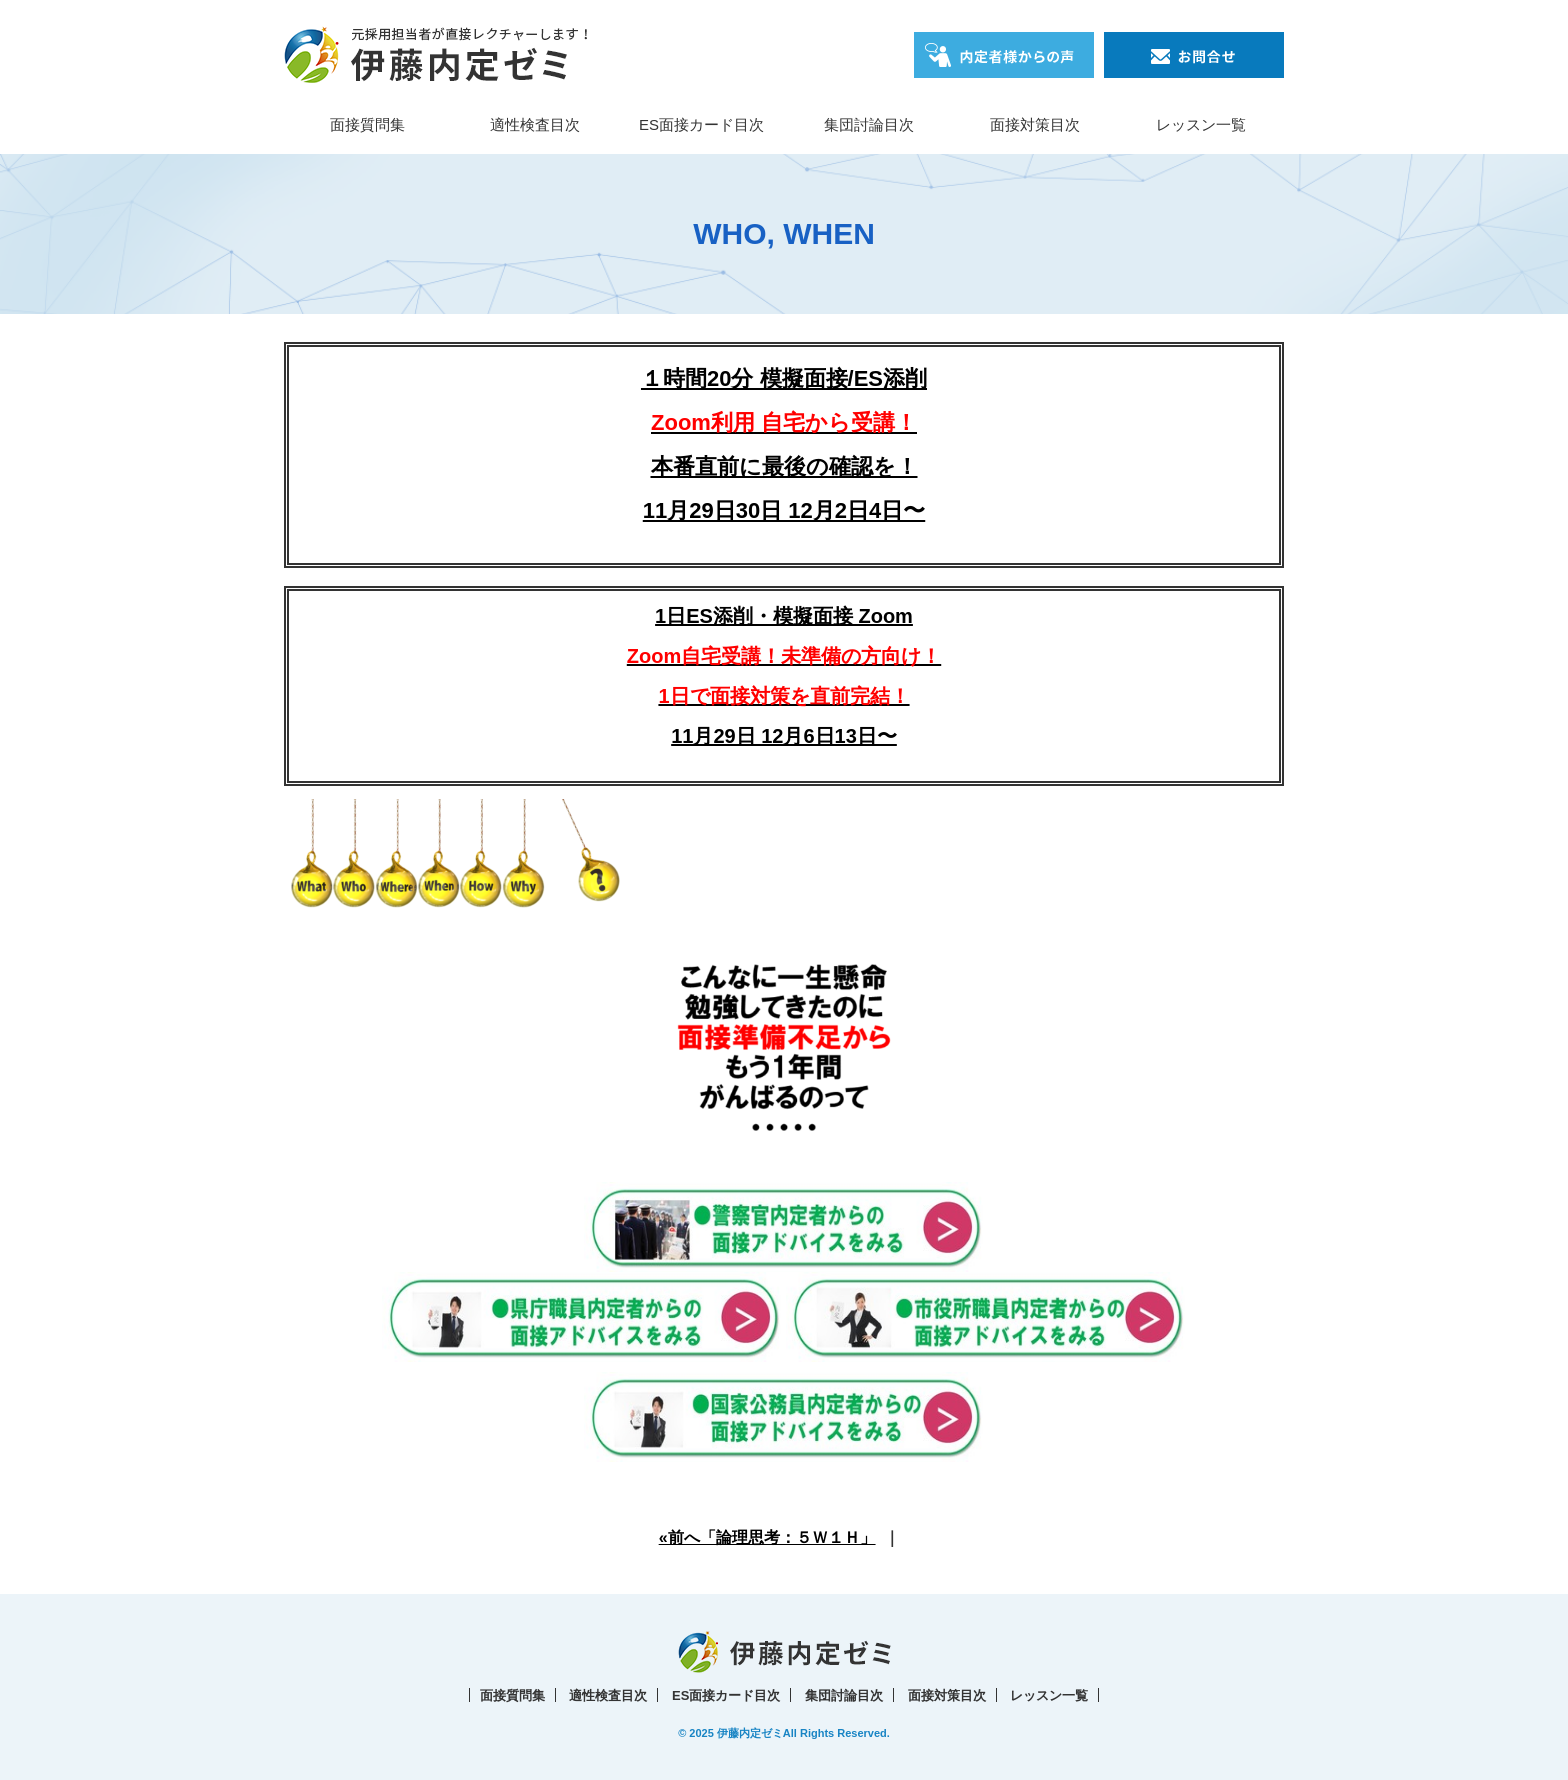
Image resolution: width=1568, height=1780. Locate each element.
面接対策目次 (1035, 124)
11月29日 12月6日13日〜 (784, 736)
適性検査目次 (535, 124)
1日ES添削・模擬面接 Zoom (784, 656)
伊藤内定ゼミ (750, 1733)
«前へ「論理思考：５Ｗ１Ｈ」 (767, 1537)
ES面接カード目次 (701, 124)
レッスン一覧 (1201, 124)
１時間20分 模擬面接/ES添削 (784, 378)
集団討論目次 (869, 124)
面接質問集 (367, 124)
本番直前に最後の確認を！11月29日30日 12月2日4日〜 (784, 466)
